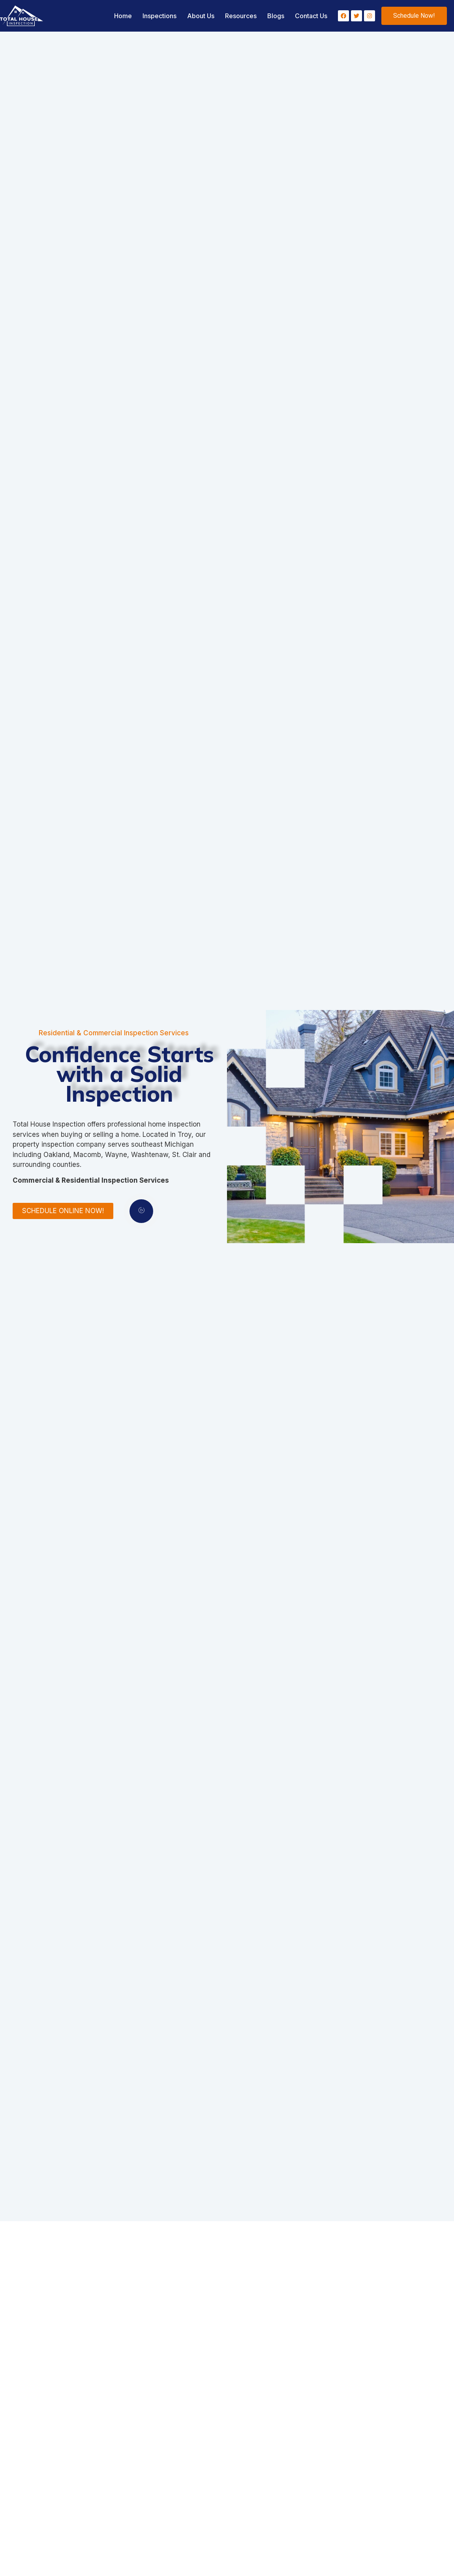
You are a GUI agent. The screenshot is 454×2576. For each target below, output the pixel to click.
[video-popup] (130, 1211)
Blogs (275, 16)
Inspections (159, 16)
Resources (241, 16)
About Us (200, 16)
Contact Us (311, 16)
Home (123, 16)
